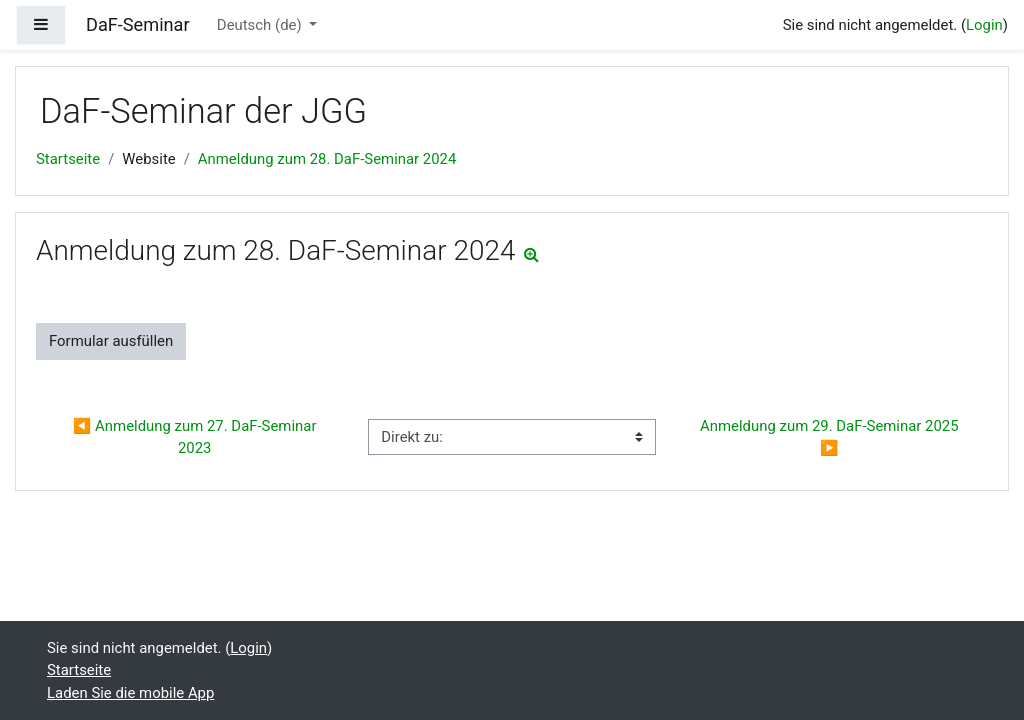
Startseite (68, 159)
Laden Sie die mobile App (130, 693)
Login (984, 25)
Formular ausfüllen (111, 341)
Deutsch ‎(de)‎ (261, 25)
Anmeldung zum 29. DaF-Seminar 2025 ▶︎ (831, 437)
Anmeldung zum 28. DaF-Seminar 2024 (327, 159)
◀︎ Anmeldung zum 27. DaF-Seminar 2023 (196, 437)
